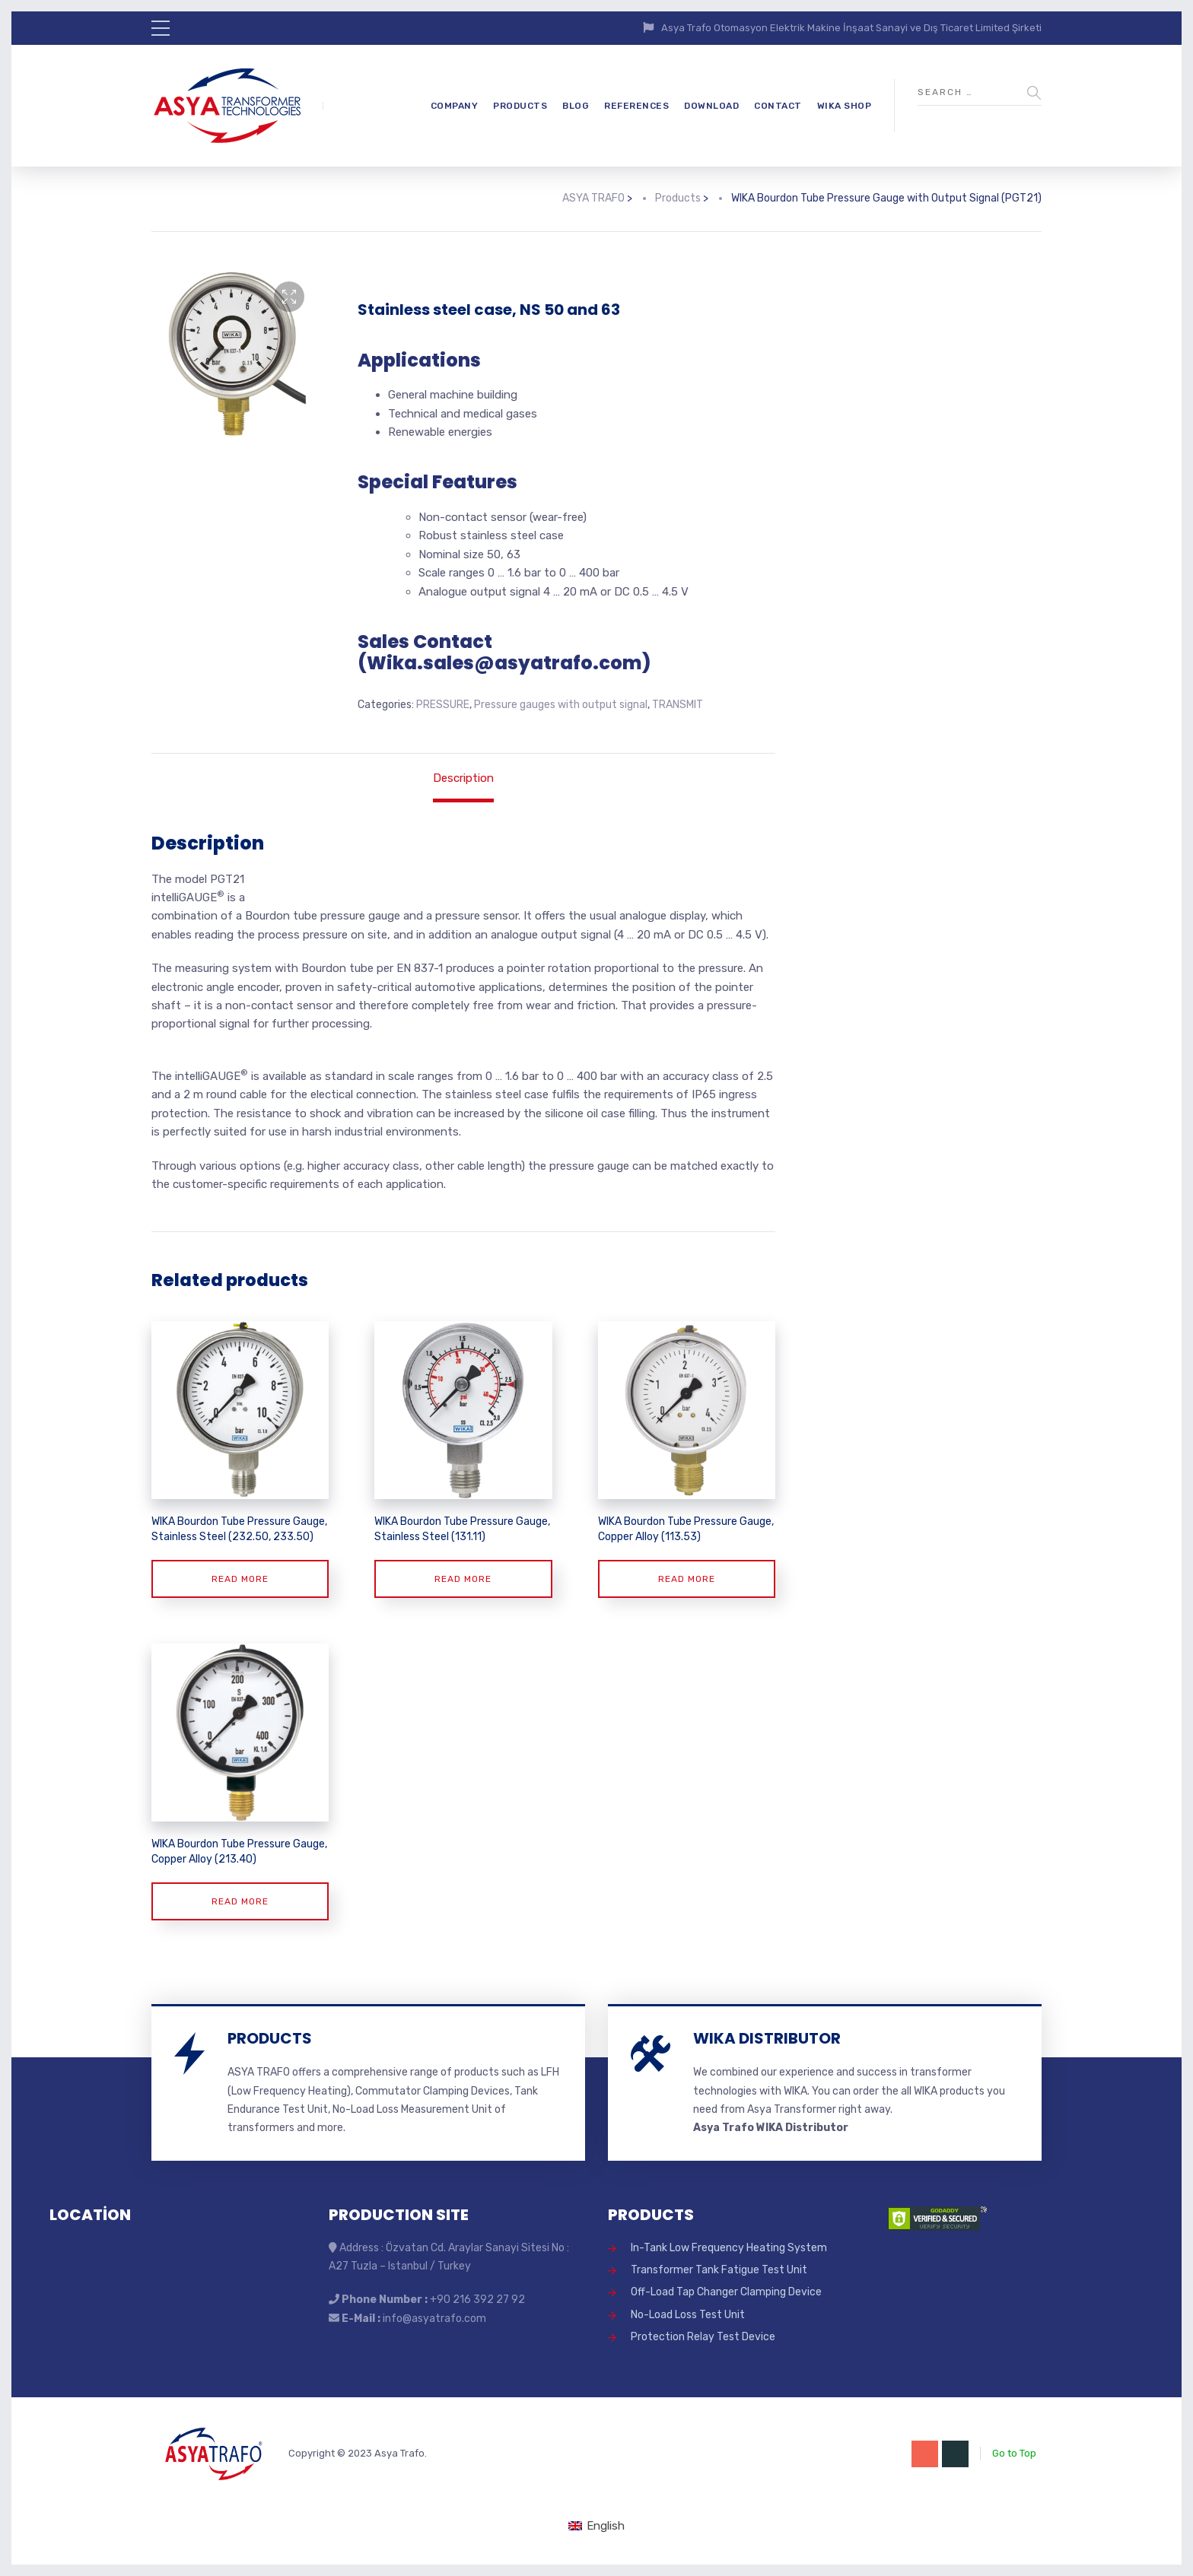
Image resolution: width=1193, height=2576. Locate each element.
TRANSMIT (677, 704)
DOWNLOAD (711, 105)
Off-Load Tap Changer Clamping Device (726, 2291)
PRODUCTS (520, 105)
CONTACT (778, 105)
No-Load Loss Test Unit (688, 2314)
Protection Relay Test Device (703, 2336)
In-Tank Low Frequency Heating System (729, 2247)
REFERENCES (636, 105)
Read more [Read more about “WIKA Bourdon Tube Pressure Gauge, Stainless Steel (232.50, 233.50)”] (240, 1579)
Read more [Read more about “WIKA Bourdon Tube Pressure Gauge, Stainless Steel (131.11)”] (463, 1579)
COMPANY (455, 105)
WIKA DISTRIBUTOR (767, 2038)
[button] (289, 296)
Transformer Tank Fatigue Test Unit (719, 2269)
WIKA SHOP (844, 105)
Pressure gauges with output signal (560, 704)
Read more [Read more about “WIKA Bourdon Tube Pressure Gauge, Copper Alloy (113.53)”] (686, 1579)
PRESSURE (442, 704)
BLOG (575, 105)
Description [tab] (463, 778)
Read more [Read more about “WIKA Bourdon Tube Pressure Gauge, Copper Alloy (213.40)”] (240, 1901)
